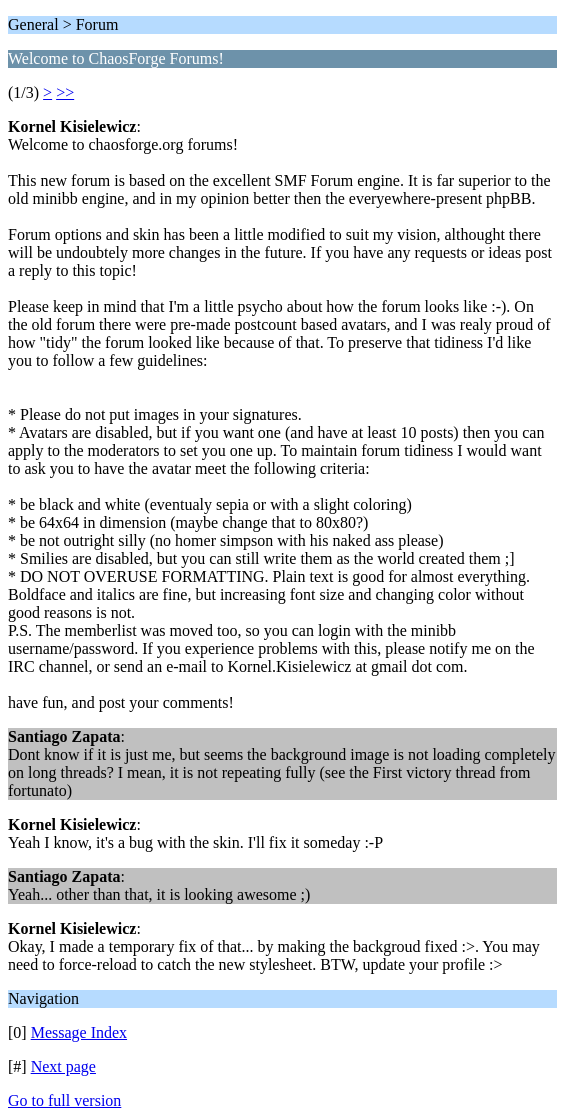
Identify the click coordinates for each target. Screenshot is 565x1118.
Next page (63, 1066)
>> (65, 92)
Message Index (79, 1032)
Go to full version (64, 1100)
